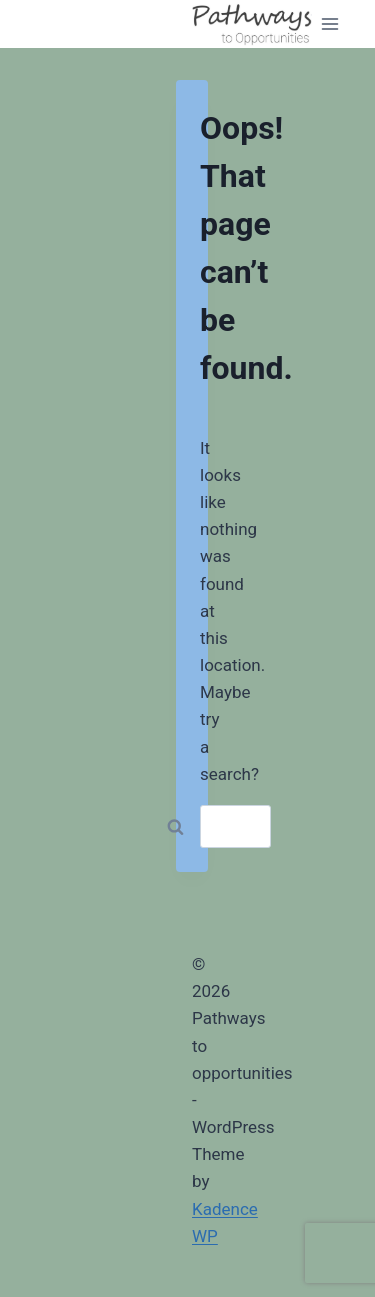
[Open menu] (330, 23)
